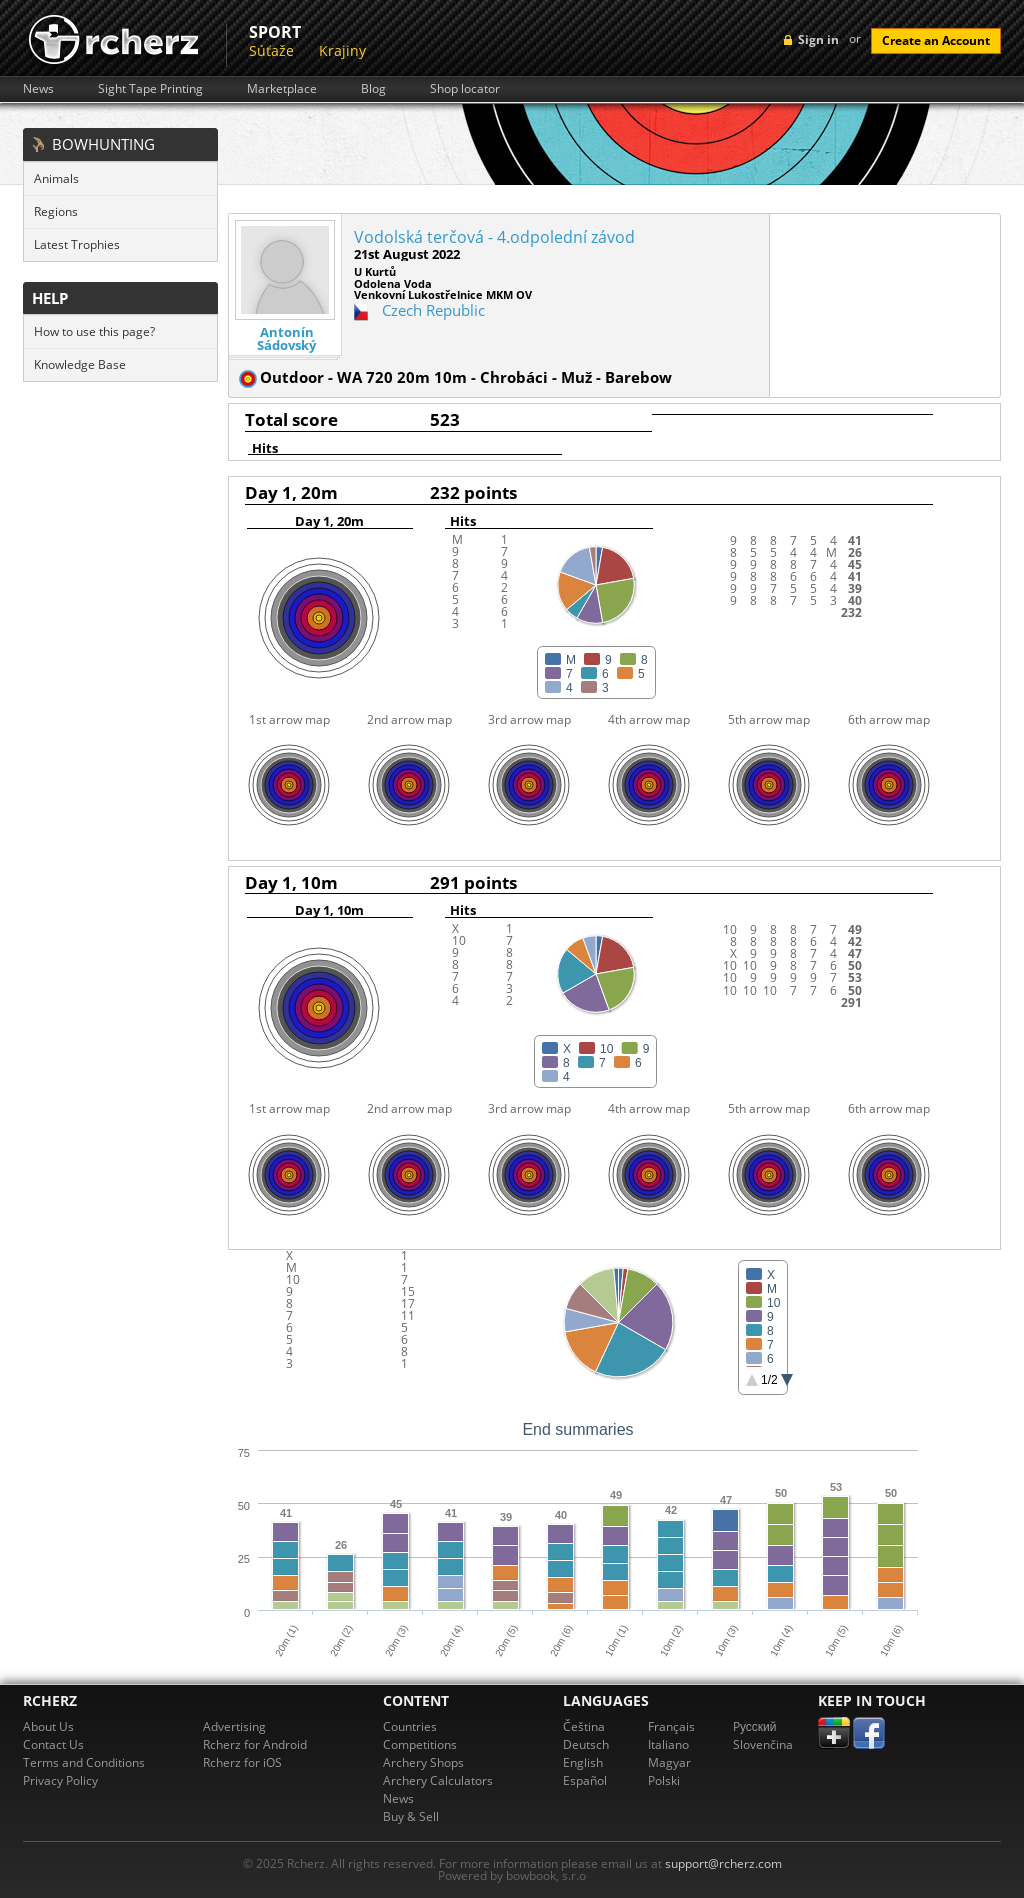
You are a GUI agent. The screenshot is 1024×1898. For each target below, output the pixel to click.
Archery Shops (423, 1762)
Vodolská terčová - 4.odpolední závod (494, 237)
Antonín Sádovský (286, 339)
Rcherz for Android (255, 1744)
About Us (48, 1726)
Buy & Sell (411, 1816)
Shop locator (465, 89)
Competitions (420, 1744)
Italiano (668, 1744)
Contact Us (53, 1744)
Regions (56, 211)
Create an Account (936, 40)
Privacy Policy (60, 1780)
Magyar (669, 1762)
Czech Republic (433, 310)
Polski (664, 1780)
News (38, 89)
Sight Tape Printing (150, 89)
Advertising (234, 1726)
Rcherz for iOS (242, 1762)
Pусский (755, 1726)
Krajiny (342, 50)
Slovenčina (763, 1744)
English (583, 1762)
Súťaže (271, 50)
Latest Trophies (77, 244)
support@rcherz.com (723, 1863)
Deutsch (586, 1744)
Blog (373, 89)
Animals (56, 178)
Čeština (584, 1726)
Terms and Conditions (84, 1762)
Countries (410, 1726)
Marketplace (282, 89)
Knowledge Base (80, 364)
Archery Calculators (438, 1780)
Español (585, 1780)
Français (671, 1726)
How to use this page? (94, 331)
